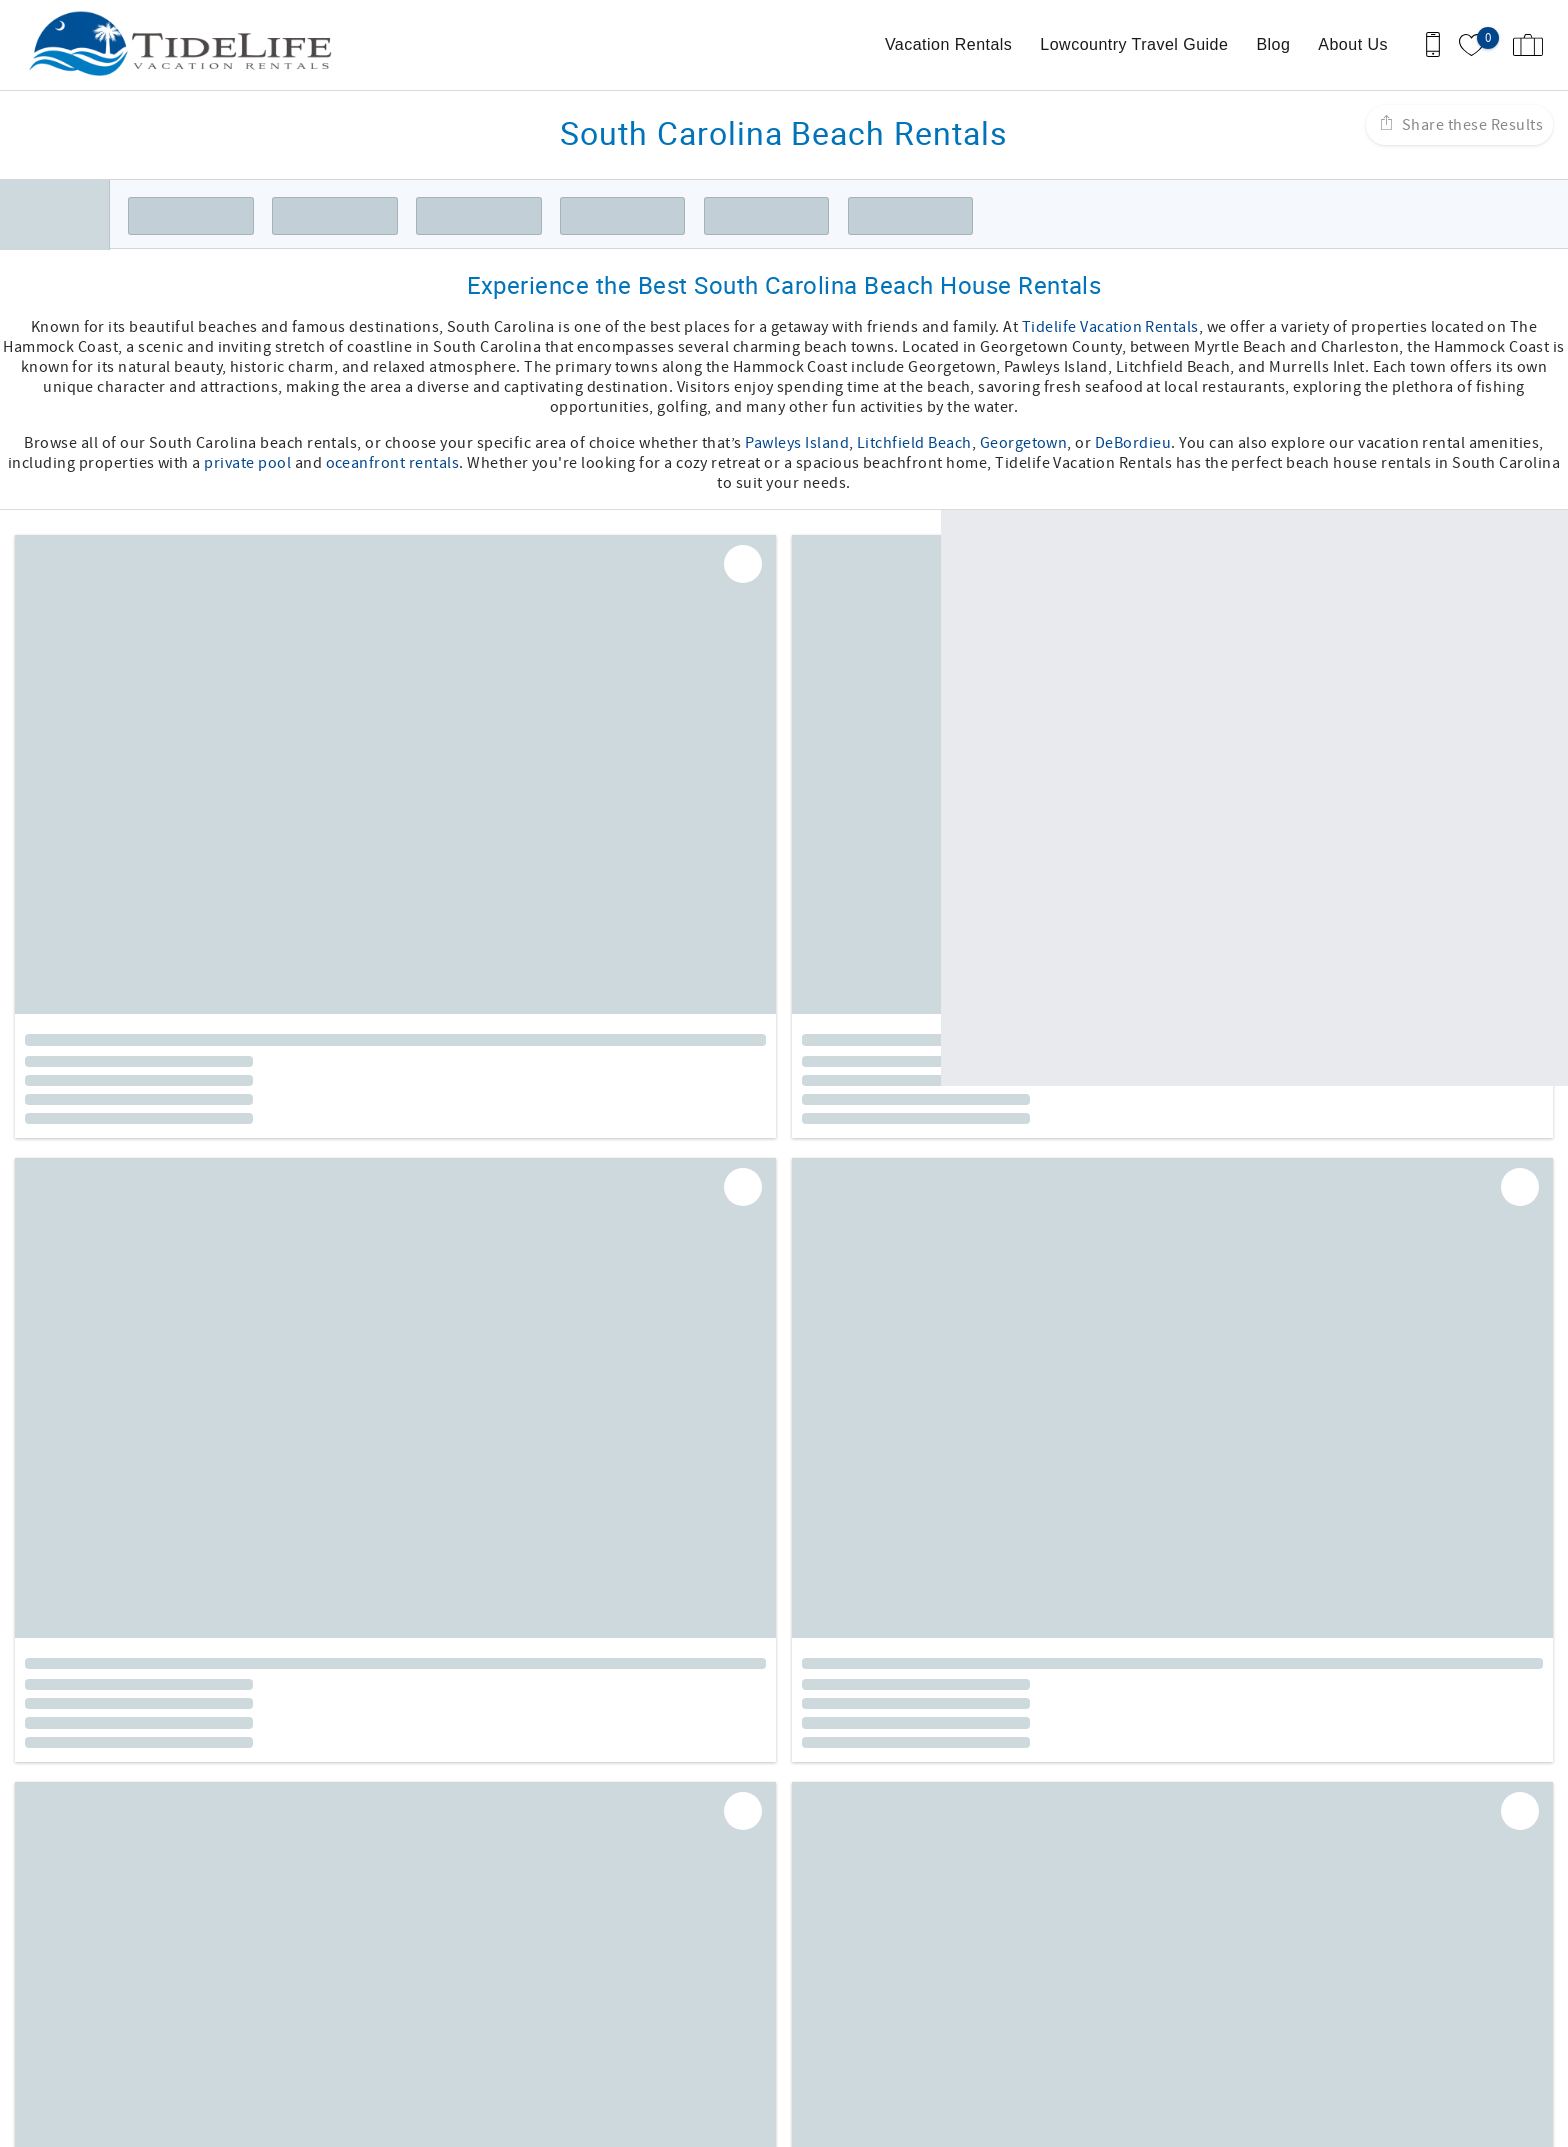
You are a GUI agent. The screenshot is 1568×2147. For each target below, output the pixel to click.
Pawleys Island (797, 443)
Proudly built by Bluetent (779, 2122)
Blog (1273, 44)
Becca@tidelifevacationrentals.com (205, 2023)
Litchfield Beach (914, 443)
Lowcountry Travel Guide (1134, 44)
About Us (1353, 44)
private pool (247, 463)
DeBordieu (1133, 443)
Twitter (849, 1828)
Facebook (743, 1828)
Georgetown (1024, 443)
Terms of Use (845, 1891)
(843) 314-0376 (131, 2003)
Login (658, 2122)
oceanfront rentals (393, 463)
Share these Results (1470, 125)
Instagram (796, 1828)
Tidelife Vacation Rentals (1110, 327)
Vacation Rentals (948, 44)
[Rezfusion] (250, 2065)
